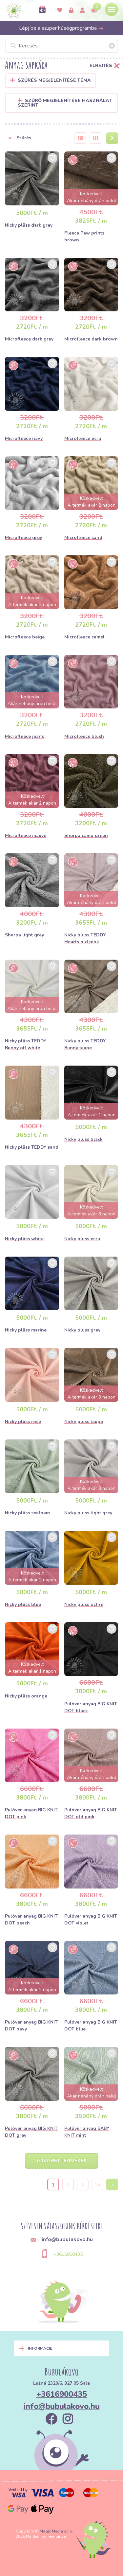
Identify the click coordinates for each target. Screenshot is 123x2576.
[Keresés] (61, 46)
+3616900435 (68, 2254)
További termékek (61, 2160)
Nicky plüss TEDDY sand (31, 1147)
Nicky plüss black (83, 1139)
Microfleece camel (84, 637)
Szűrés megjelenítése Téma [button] (54, 80)
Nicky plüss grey (82, 1330)
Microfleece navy (24, 438)
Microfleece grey (23, 537)
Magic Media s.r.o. (56, 2531)
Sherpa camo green (86, 835)
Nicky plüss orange (26, 1696)
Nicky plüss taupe (83, 1422)
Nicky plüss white (24, 1239)
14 (97, 2184)
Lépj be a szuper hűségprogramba (61, 28)
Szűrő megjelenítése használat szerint (65, 102)
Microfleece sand (83, 537)
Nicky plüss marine (26, 1330)
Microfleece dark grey (29, 339)
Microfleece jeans (24, 736)
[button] (35, 138)
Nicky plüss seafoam (27, 1513)
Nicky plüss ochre (83, 1604)
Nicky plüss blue (23, 1604)
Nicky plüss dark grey (28, 225)
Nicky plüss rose (23, 1422)
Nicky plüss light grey (88, 1513)
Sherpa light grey (24, 935)
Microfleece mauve (25, 835)
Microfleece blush (84, 736)
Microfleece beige (25, 637)
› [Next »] (112, 2184)
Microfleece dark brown (91, 339)
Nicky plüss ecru (82, 1239)
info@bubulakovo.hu (62, 2406)
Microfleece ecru (82, 438)
